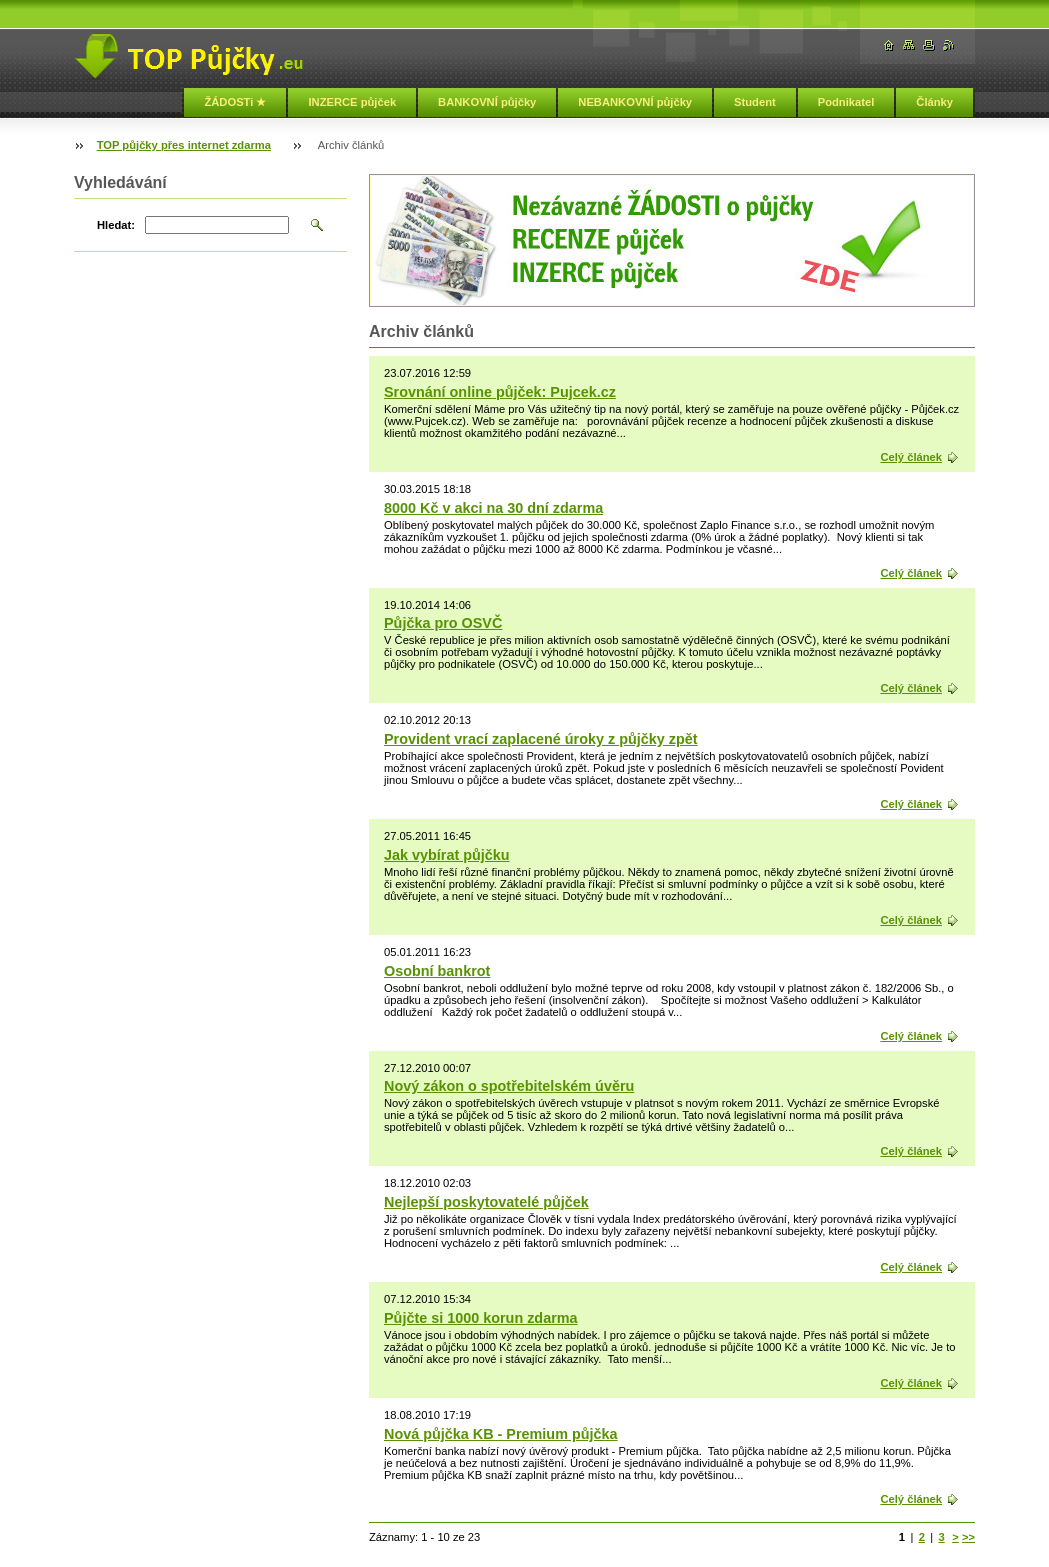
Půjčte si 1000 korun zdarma (481, 1318)
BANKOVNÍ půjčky (487, 102)
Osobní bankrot (437, 971)
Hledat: (116, 225)
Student (755, 102)
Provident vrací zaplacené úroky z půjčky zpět (541, 739)
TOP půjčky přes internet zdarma (184, 145)
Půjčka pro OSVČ (443, 623)
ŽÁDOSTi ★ (235, 102)
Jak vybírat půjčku (447, 855)
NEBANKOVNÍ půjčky (635, 102)
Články (934, 102)
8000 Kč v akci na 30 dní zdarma (493, 508)
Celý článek (911, 457)
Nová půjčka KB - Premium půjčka (501, 1434)
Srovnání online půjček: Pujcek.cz (500, 392)
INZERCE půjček (352, 102)
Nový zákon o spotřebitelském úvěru (509, 1086)
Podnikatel (846, 102)
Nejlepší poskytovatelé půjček (486, 1202)
